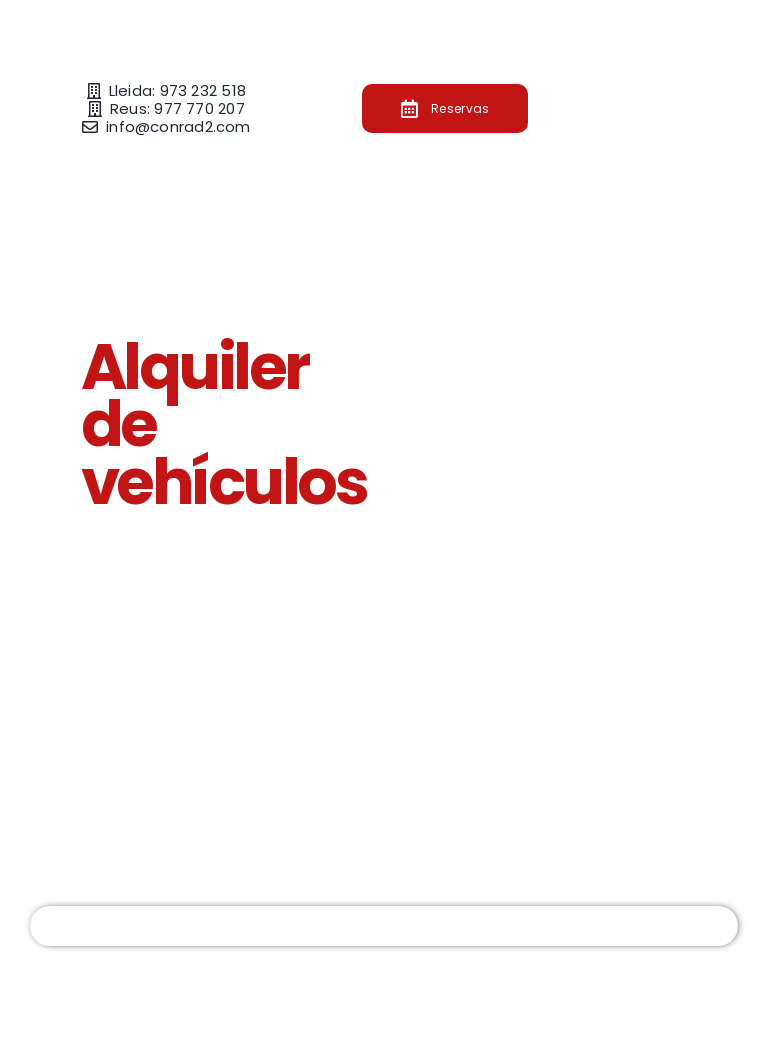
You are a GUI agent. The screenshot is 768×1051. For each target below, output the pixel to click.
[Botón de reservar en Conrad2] (445, 108)
